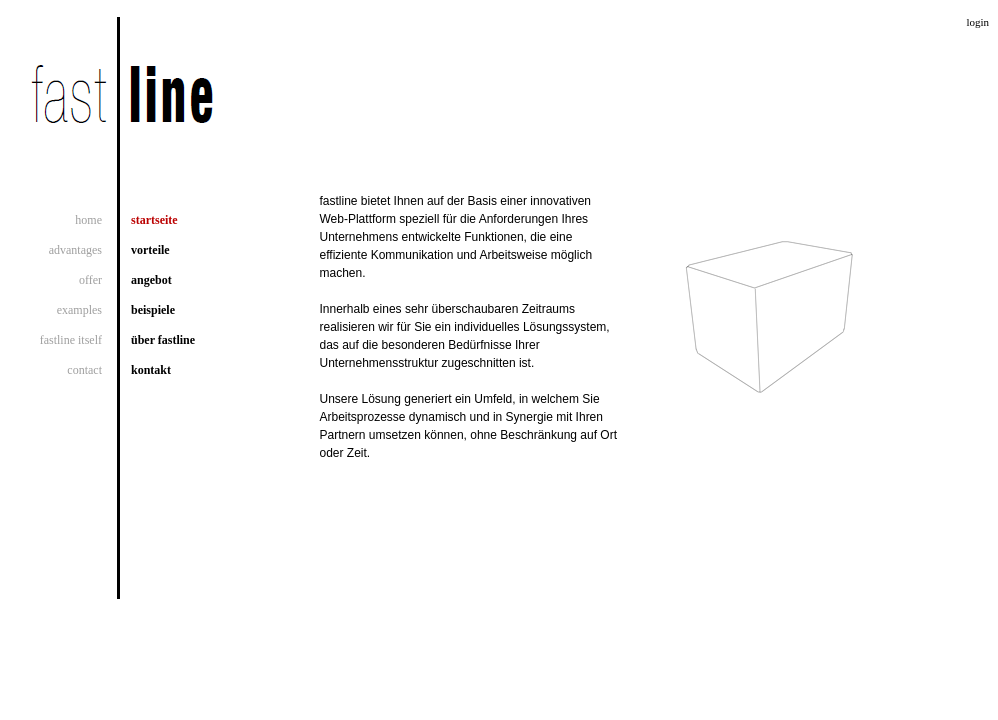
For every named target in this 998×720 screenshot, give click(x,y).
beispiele (153, 310)
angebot (151, 280)
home (88, 220)
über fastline (163, 340)
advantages (75, 250)
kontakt (151, 370)
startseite (154, 220)
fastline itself (71, 340)
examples (79, 310)
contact (84, 370)
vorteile (150, 250)
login (977, 22)
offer (90, 280)
